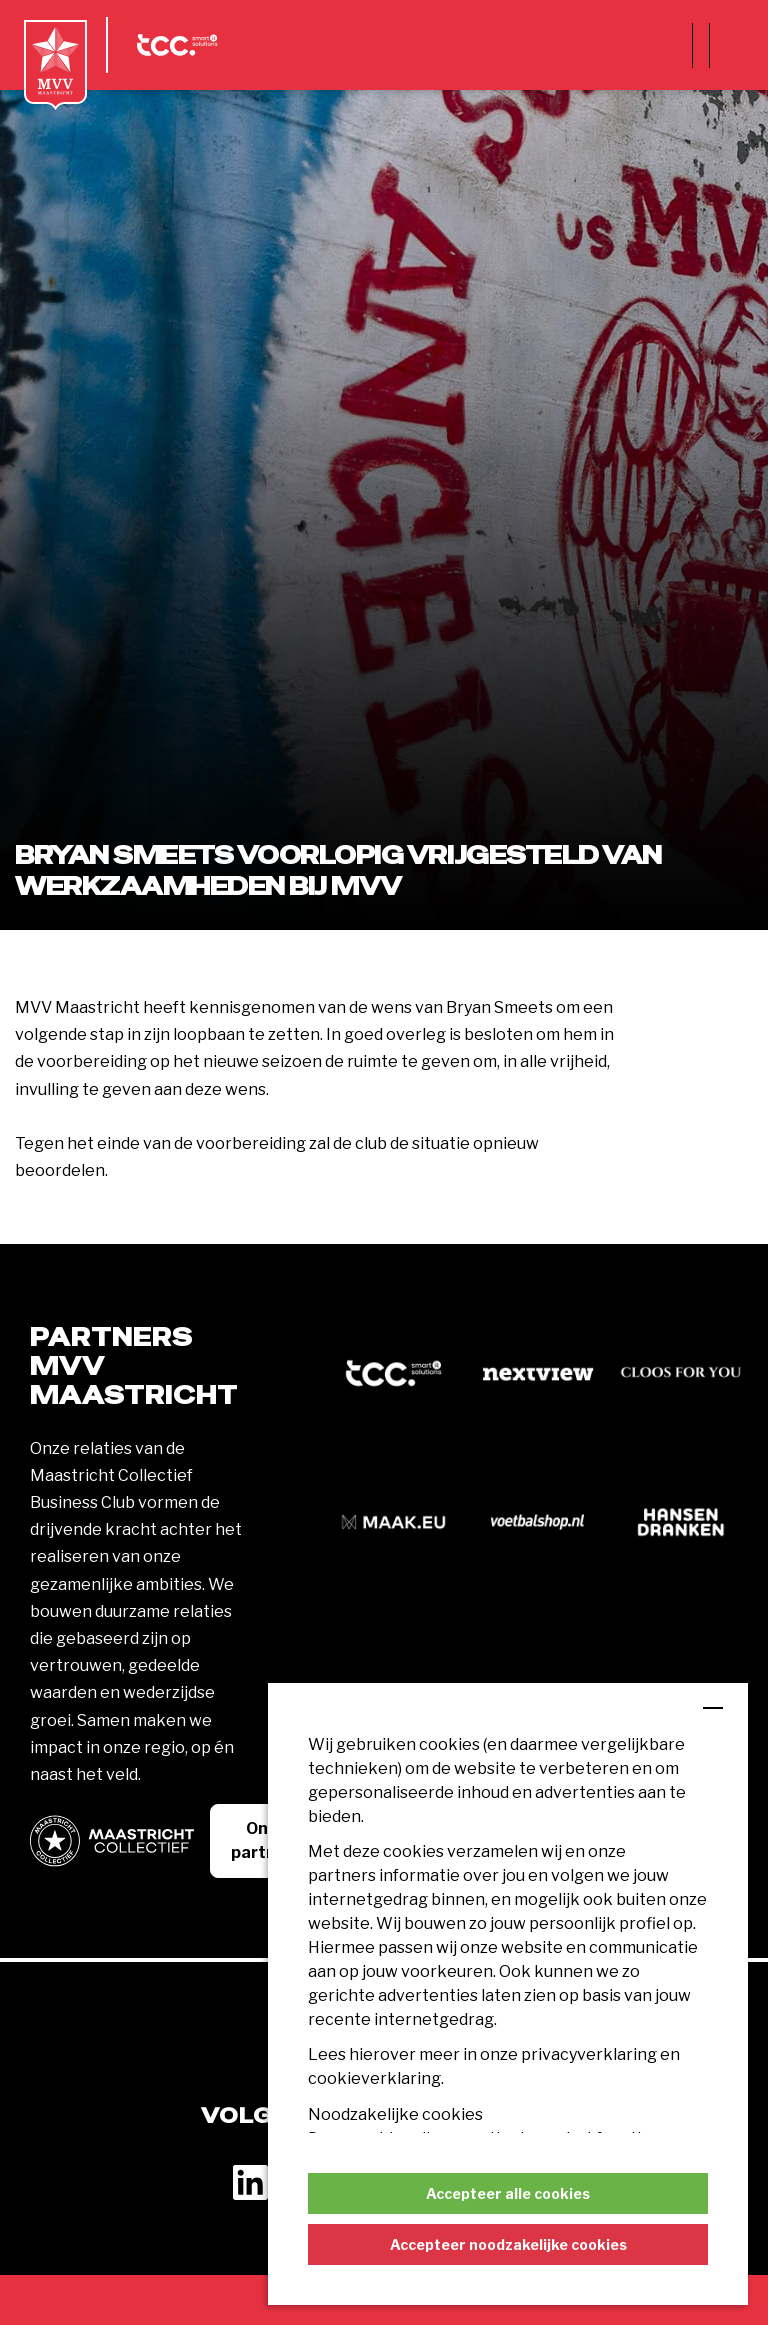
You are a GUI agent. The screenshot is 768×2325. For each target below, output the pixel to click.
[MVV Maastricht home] (55, 65)
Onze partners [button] (266, 1840)
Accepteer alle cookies (508, 2193)
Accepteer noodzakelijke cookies (508, 2244)
